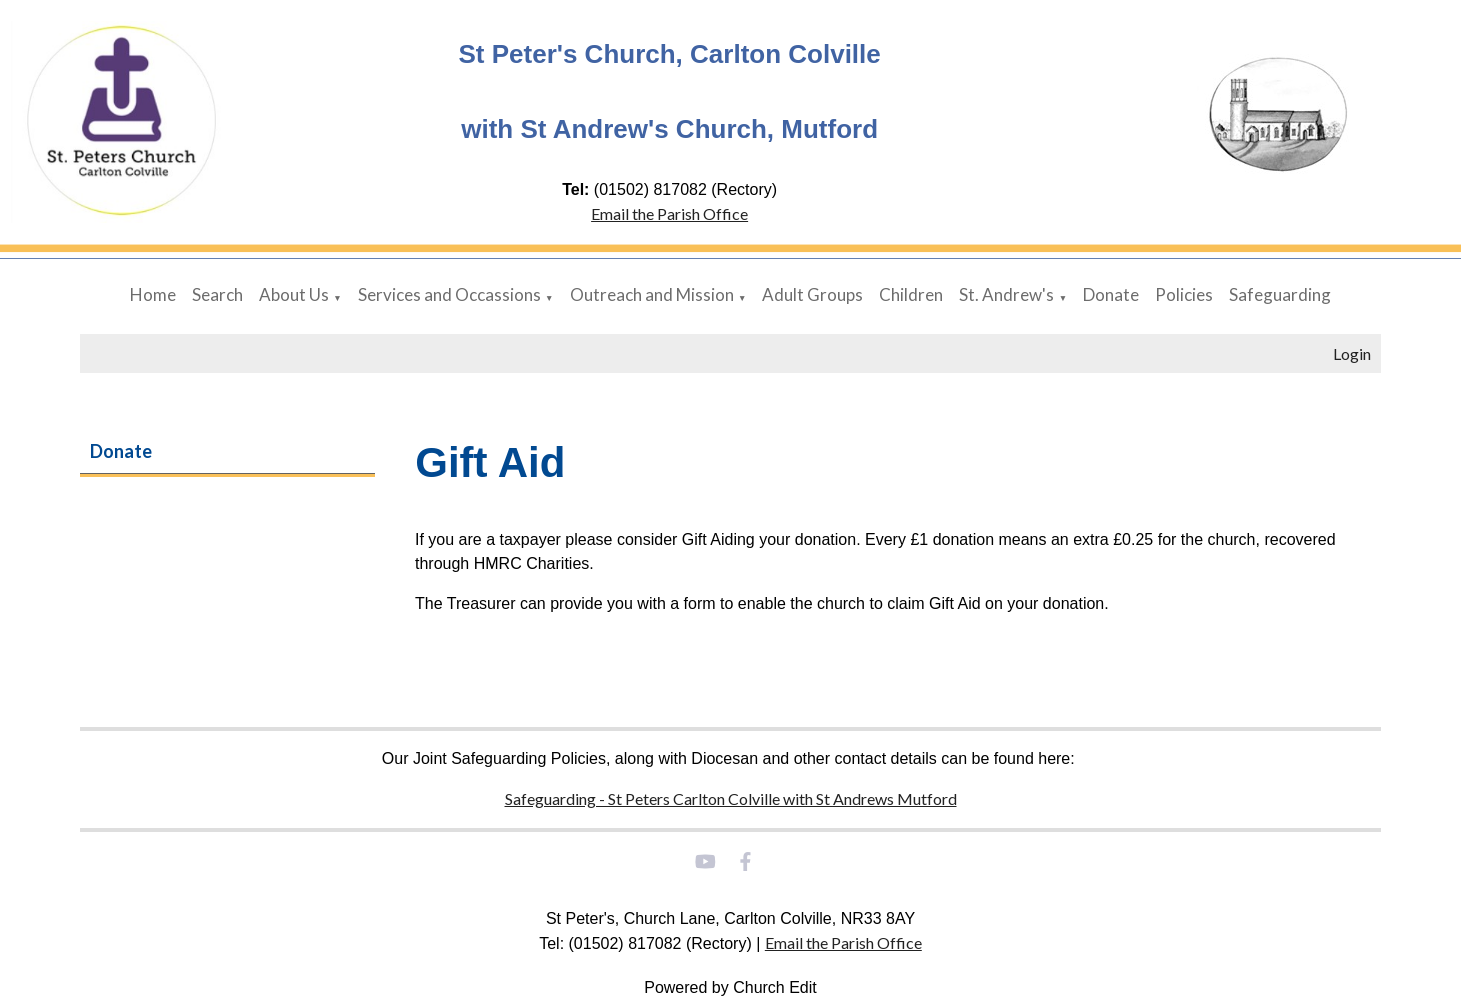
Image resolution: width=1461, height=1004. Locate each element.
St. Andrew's (1006, 294)
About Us (294, 294)
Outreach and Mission (652, 294)
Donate (1111, 294)
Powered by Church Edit (730, 987)
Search (217, 294)
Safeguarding (1280, 294)
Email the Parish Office (669, 213)
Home (153, 294)
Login (1352, 353)
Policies (1184, 294)
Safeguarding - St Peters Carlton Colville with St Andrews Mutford (731, 798)
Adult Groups (812, 294)
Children (911, 294)
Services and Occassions (449, 294)
